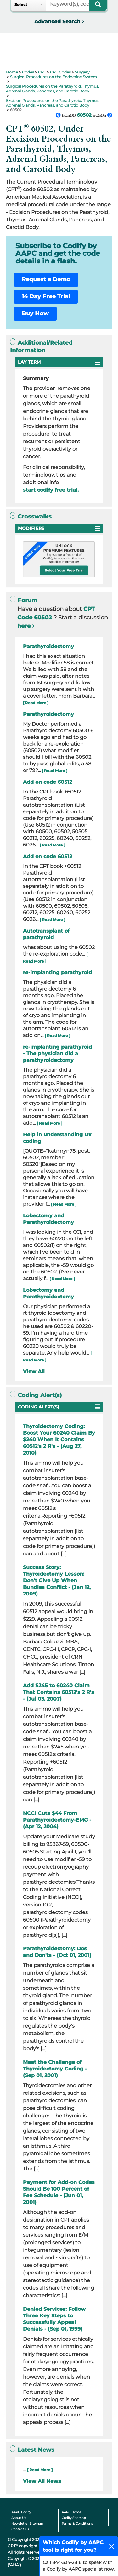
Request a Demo (46, 279)
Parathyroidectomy (48, 646)
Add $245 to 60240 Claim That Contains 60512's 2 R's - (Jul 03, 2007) (58, 1692)
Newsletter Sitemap (27, 2523)
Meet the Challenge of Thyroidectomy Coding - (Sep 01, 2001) (55, 2068)
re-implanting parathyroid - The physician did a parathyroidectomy (57, 1053)
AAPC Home (71, 2512)
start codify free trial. (51, 490)
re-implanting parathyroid (57, 972)
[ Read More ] (35, 702)
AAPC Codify (21, 2512)
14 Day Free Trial (46, 296)
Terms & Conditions (77, 2523)
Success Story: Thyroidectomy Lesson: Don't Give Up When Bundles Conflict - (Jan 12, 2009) (57, 1580)
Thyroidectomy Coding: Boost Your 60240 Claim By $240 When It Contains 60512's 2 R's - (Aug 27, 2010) (59, 1439)
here (24, 626)
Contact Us (20, 2529)
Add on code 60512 (47, 782)
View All (34, 1371)
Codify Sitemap (74, 2518)
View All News (42, 2481)
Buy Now (35, 313)
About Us (18, 2518)
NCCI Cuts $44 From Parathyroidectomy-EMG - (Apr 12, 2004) (57, 1820)
